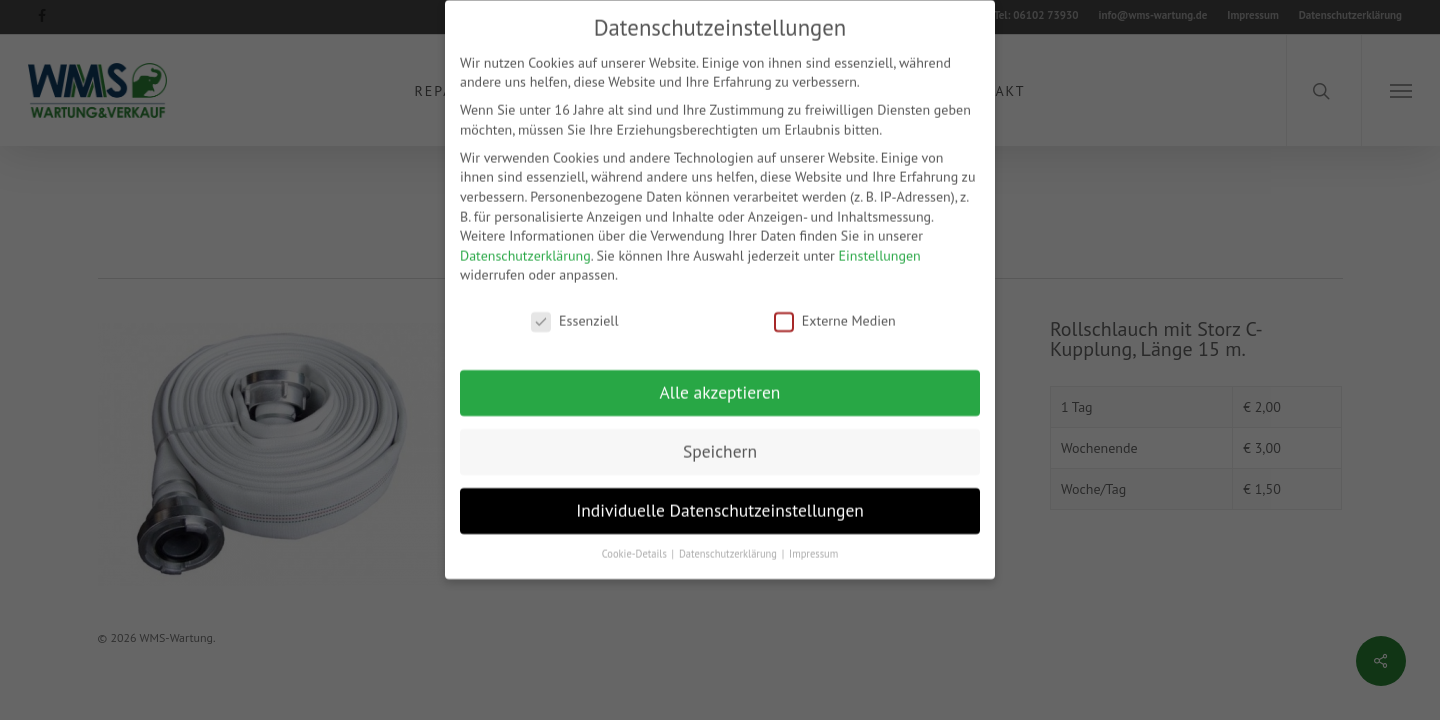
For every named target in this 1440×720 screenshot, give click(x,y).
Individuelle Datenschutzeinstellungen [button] (720, 493)
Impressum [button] (813, 537)
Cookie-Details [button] (636, 537)
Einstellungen (880, 239)
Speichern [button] (720, 434)
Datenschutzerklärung (525, 239)
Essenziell (574, 305)
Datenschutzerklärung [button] (729, 537)
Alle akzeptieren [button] (720, 375)
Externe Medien (835, 305)
